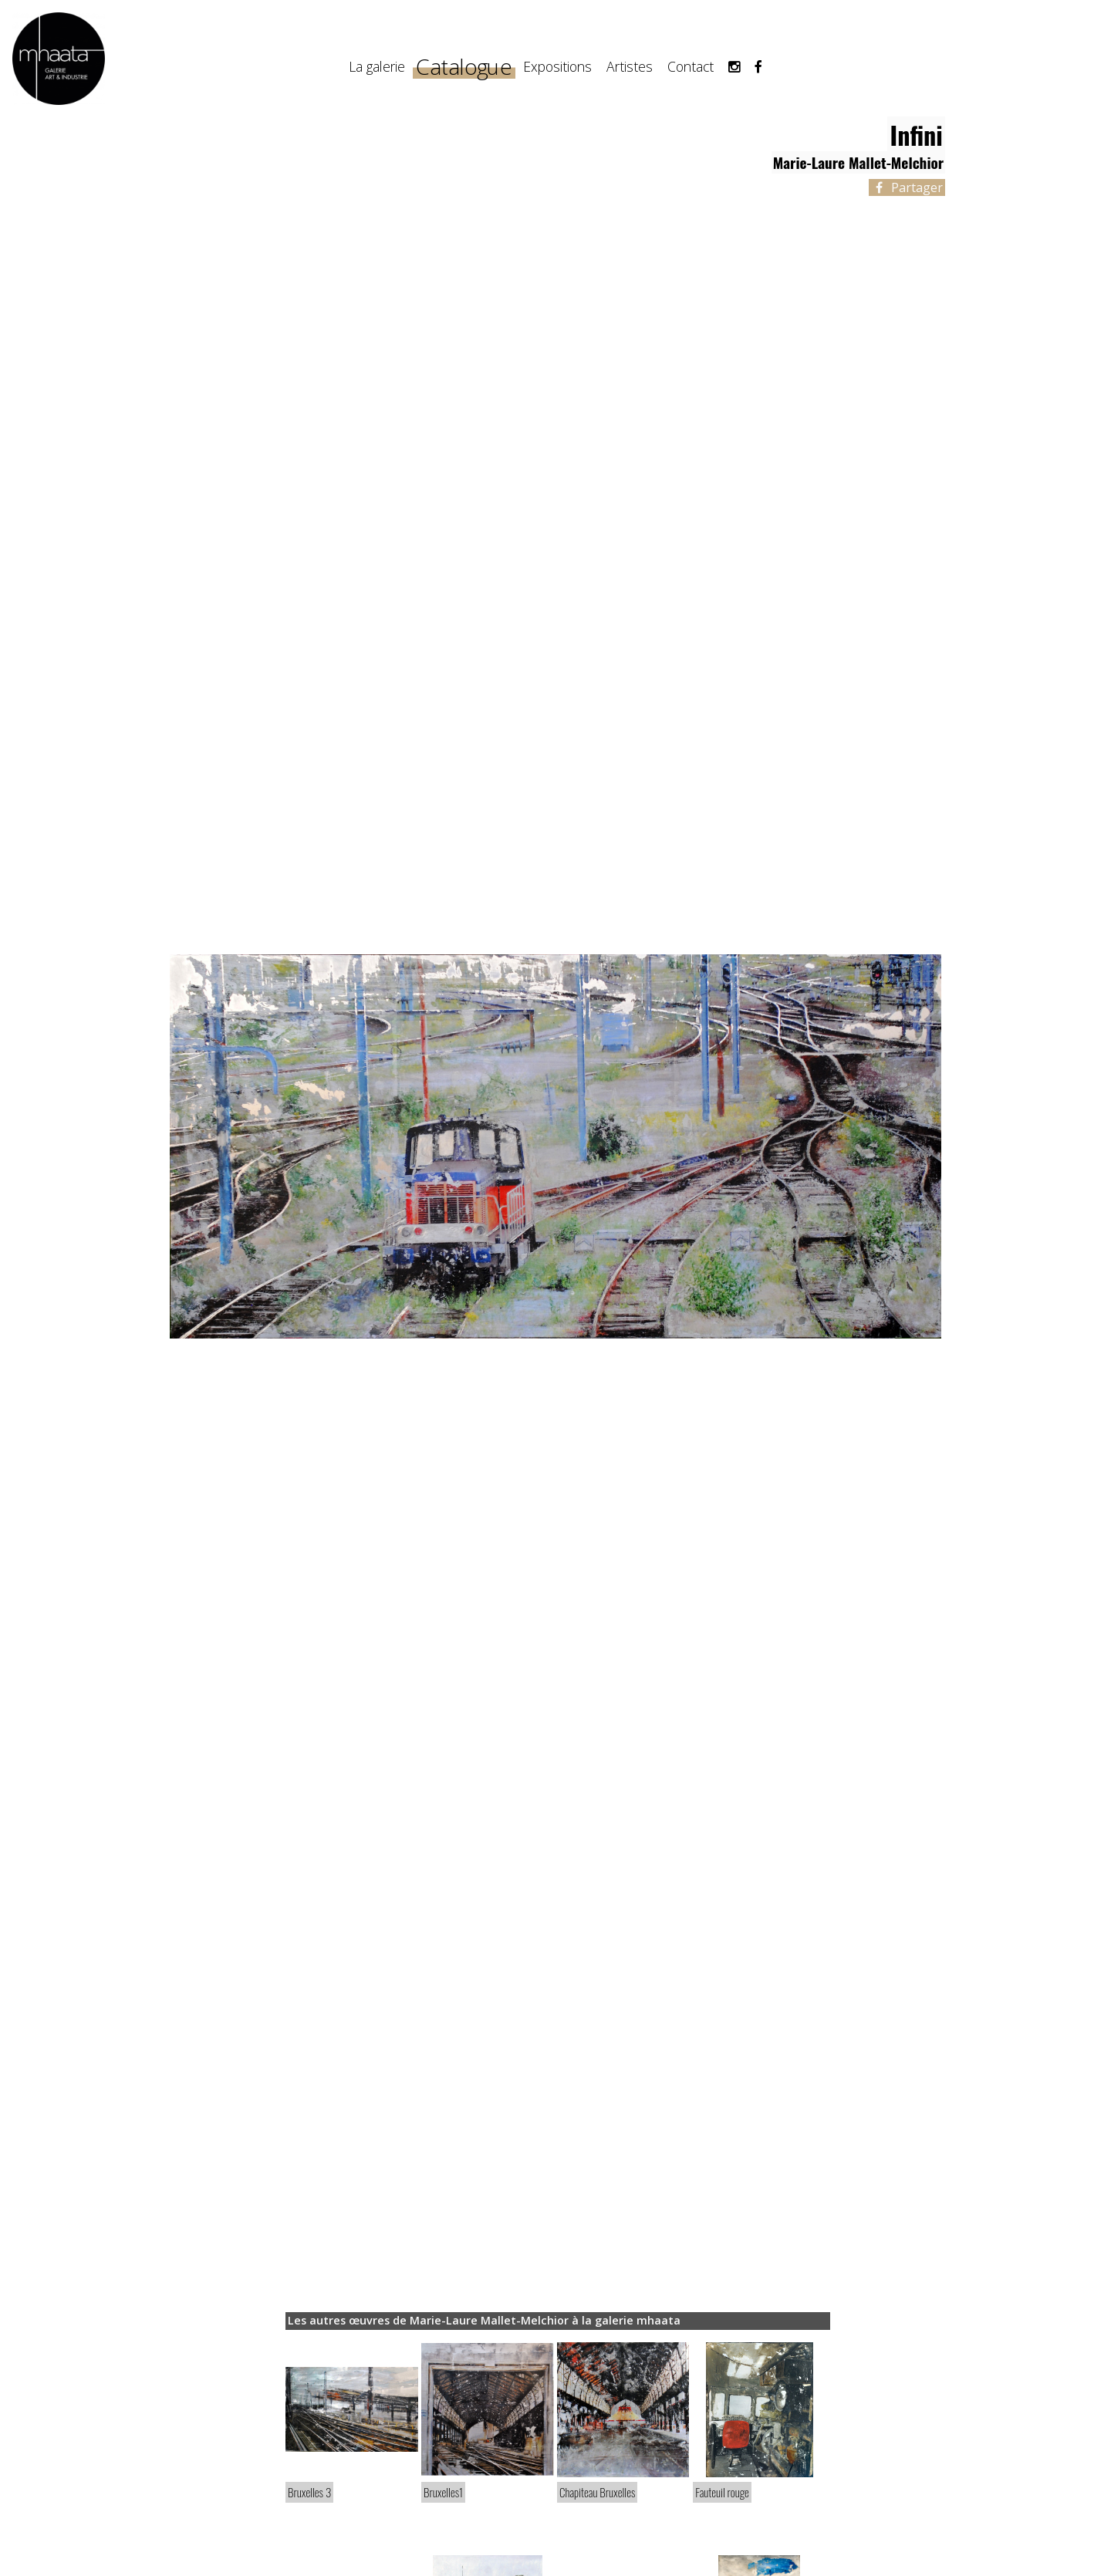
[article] (351, 2430)
